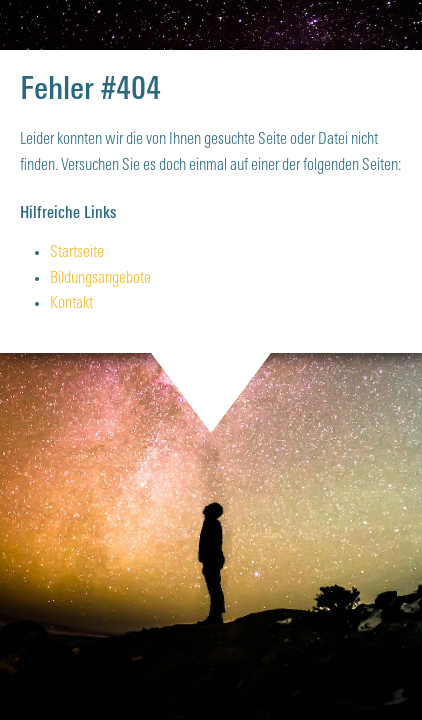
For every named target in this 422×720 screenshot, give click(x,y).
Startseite (77, 253)
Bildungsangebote (100, 279)
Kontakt (71, 304)
